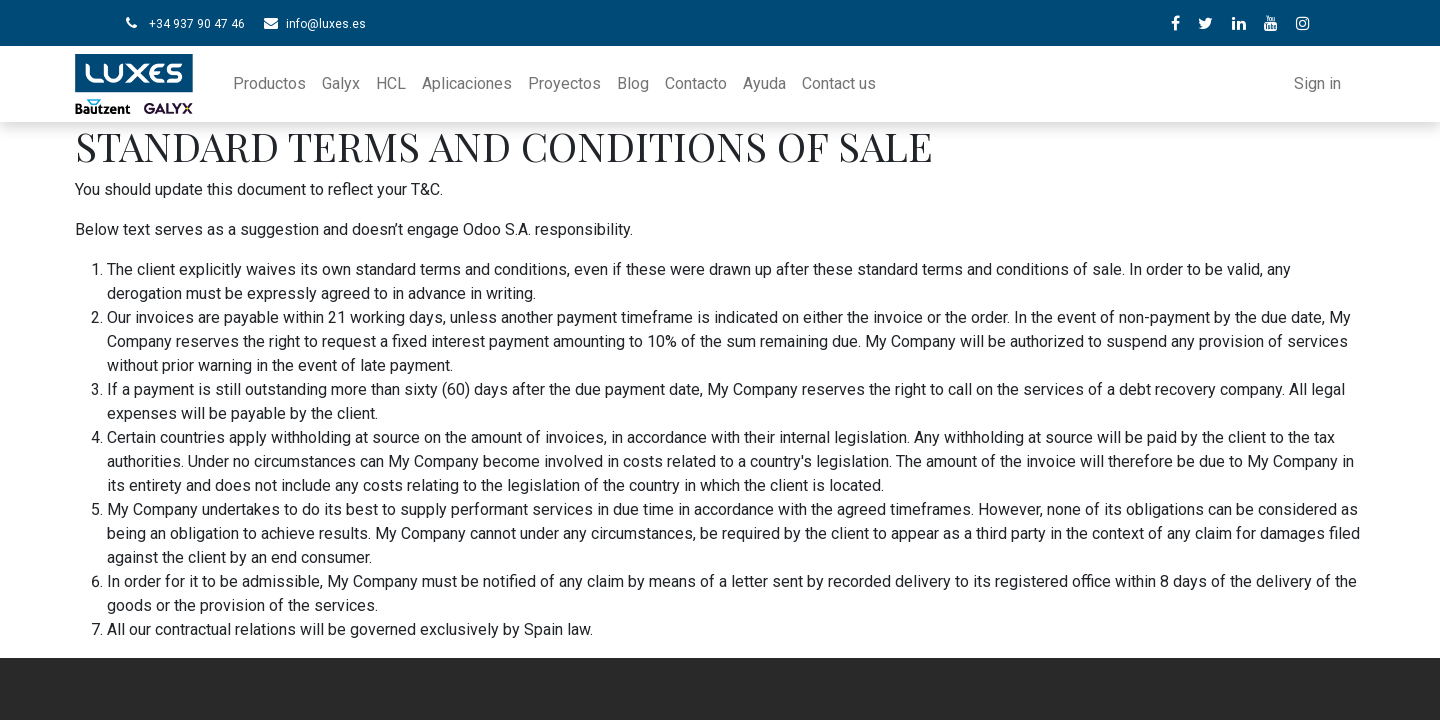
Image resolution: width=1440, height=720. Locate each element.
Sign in (1317, 83)
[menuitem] (269, 84)
